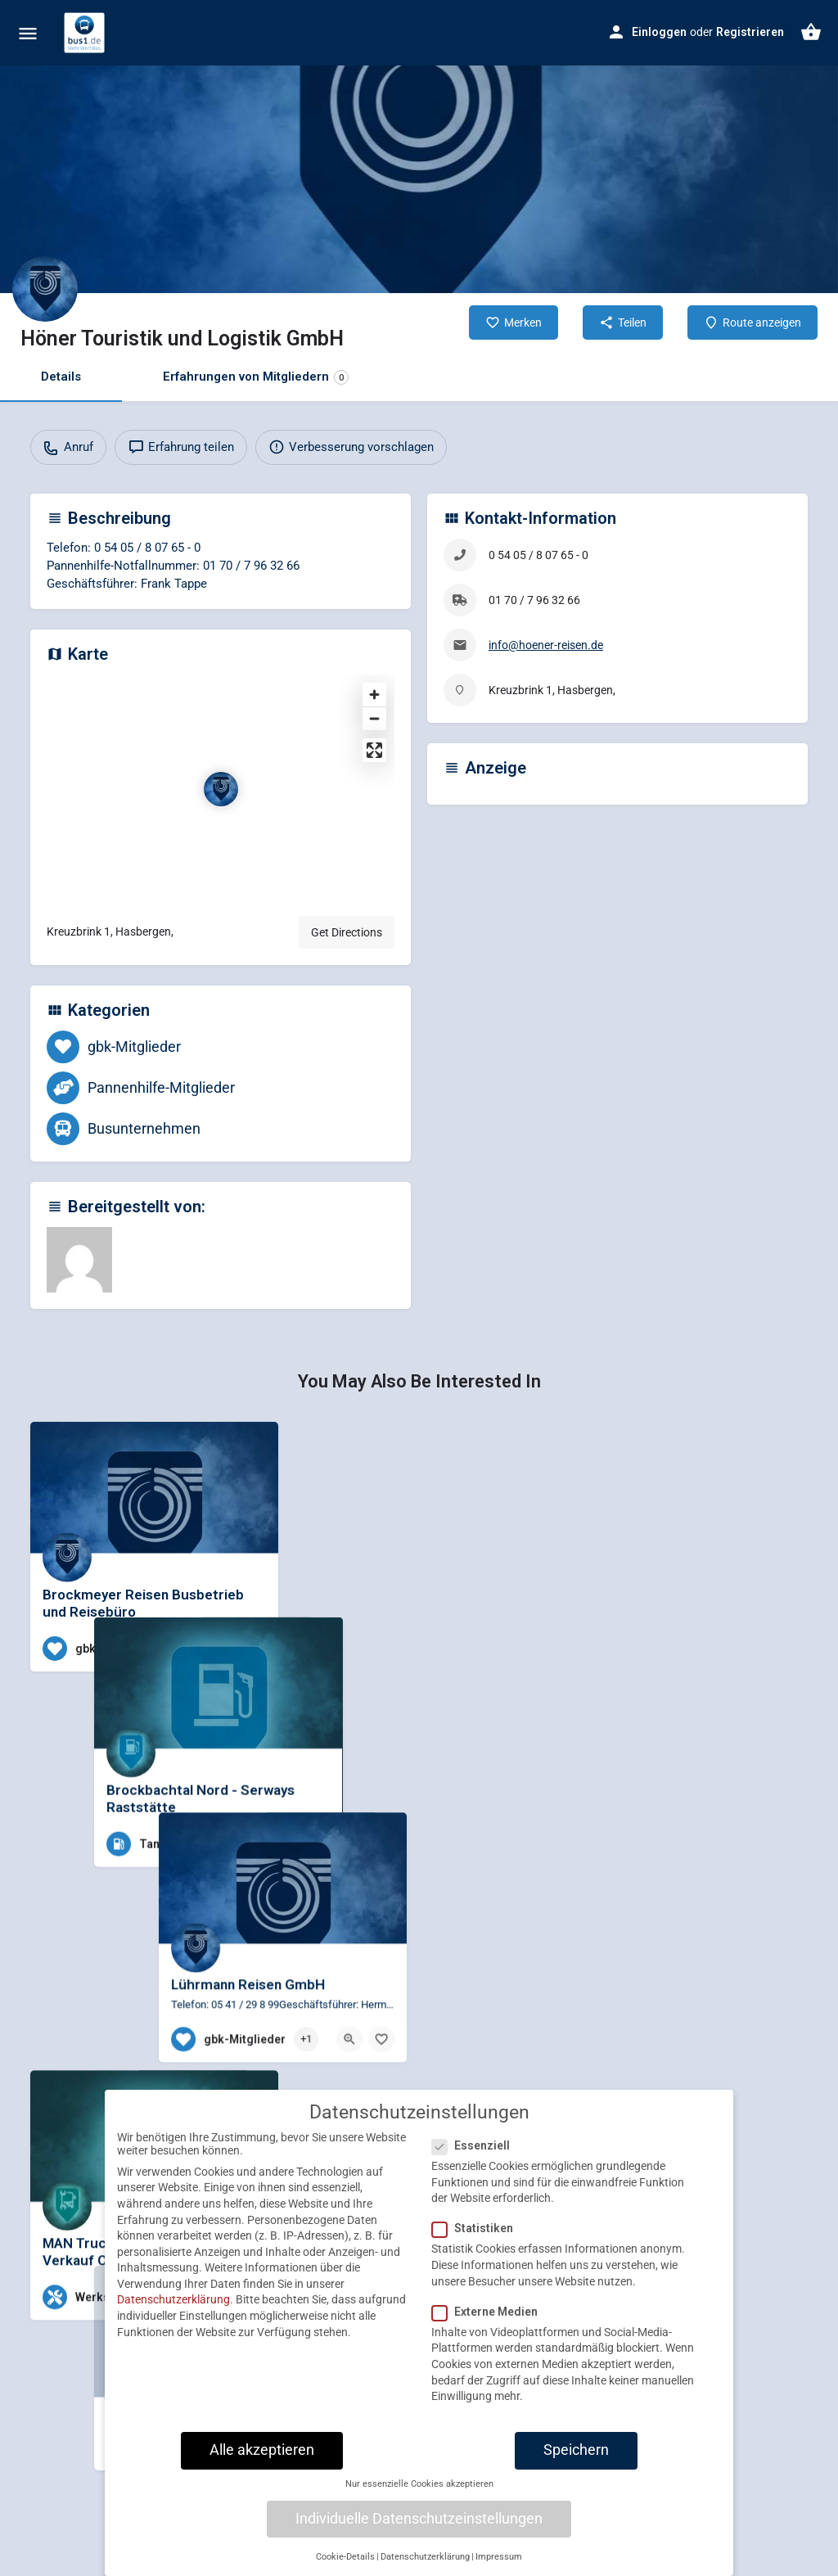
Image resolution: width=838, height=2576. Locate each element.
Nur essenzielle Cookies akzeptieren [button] (419, 2484)
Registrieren (750, 31)
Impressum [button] (498, 2556)
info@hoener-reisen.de (546, 645)
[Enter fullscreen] (374, 750)
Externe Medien (489, 2311)
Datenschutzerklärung (173, 2300)
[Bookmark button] (253, 1648)
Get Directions (346, 932)
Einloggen (659, 31)
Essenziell (475, 2145)
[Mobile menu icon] (27, 33)
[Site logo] (86, 32)
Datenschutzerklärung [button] (425, 2556)
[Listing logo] (45, 289)
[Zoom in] (374, 694)
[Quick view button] (221, 1648)
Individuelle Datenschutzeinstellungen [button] (419, 2519)
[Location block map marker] (221, 789)
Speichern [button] (576, 2450)
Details (61, 376)
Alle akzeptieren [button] (262, 2450)
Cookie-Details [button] (345, 2556)
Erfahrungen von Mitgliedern (256, 377)
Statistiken (477, 2228)
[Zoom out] (374, 718)
